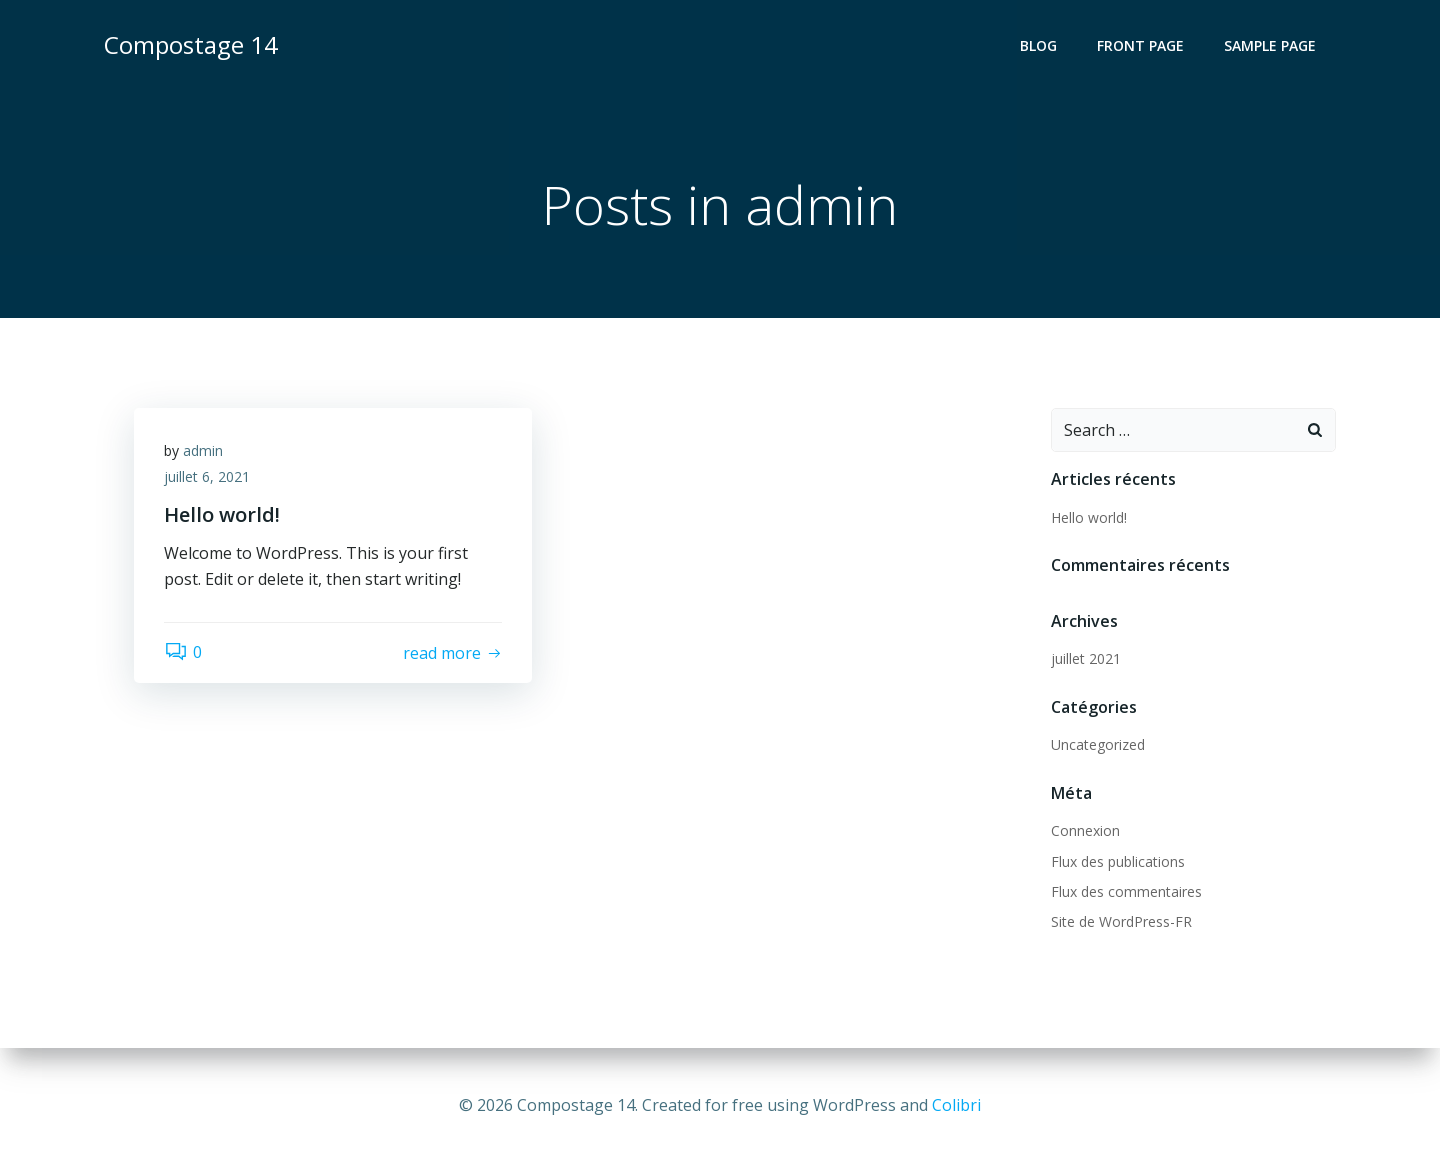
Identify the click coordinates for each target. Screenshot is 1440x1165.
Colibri (956, 1105)
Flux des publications (1118, 861)
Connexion (1085, 830)
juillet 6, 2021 (207, 476)
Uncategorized (1098, 744)
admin (203, 450)
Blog (1038, 45)
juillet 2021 (1086, 658)
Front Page (1140, 45)
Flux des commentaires (1126, 891)
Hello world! (1089, 517)
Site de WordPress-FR (1121, 921)
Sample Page (1270, 45)
